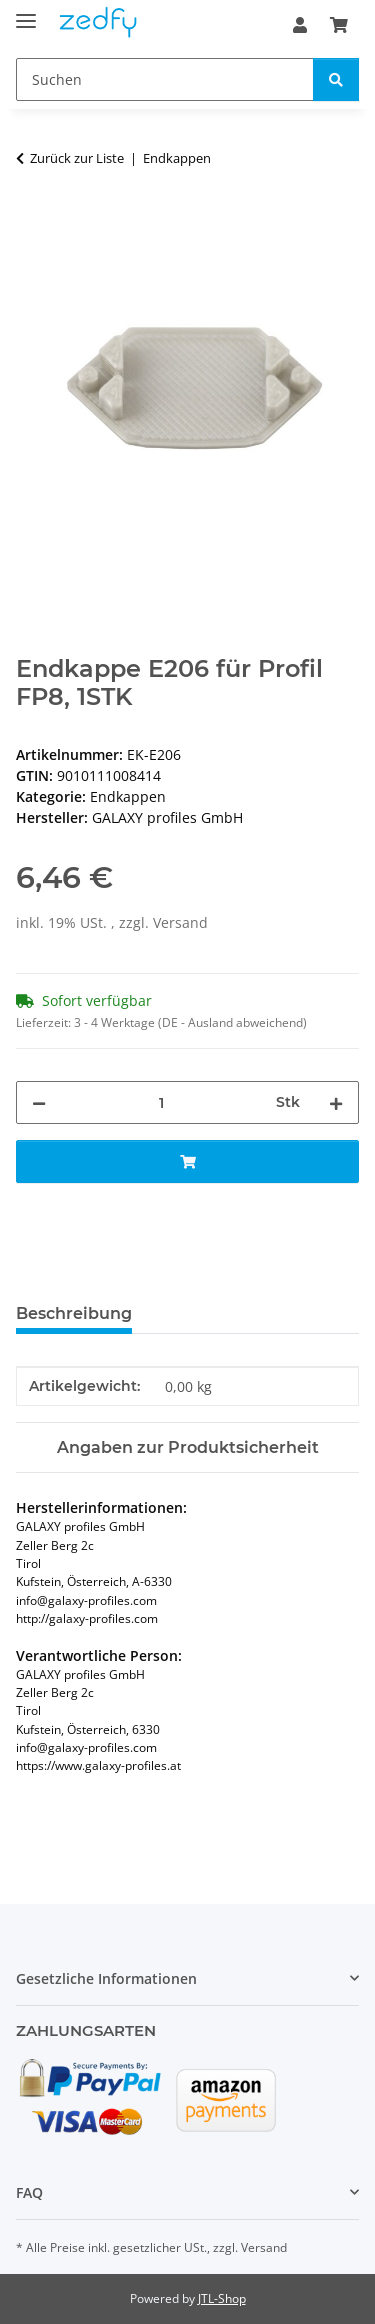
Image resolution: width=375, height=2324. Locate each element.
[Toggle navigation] (26, 12)
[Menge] (161, 1102)
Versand (180, 922)
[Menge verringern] (39, 1102)
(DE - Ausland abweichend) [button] (232, 1022)
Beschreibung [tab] (74, 1313)
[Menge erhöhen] (336, 1102)
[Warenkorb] (339, 25)
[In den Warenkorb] (32, 221)
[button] (300, 25)
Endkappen (128, 796)
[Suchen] (165, 79)
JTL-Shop (222, 2298)
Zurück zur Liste (77, 158)
